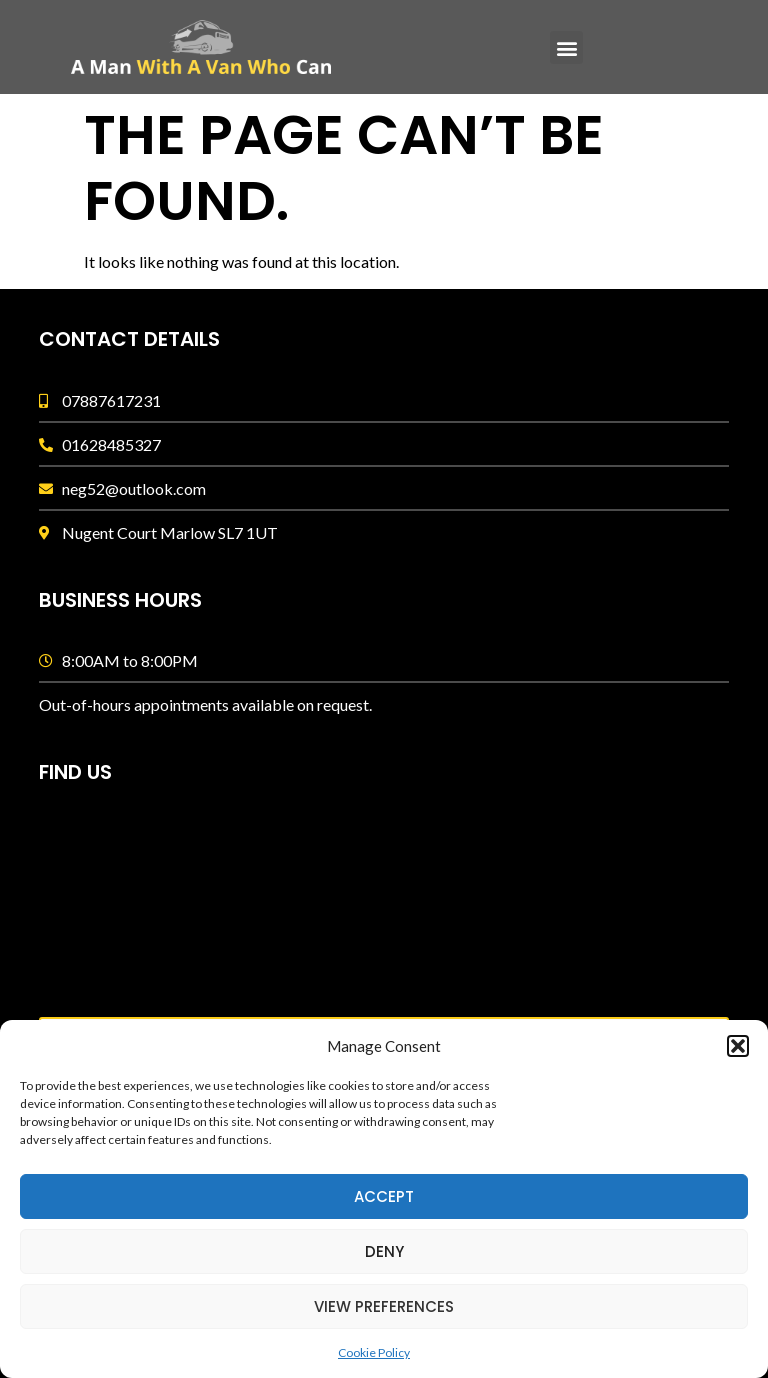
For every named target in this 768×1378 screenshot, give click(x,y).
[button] (738, 1046)
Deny (384, 1251)
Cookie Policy (374, 1352)
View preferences (384, 1306)
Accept (384, 1196)
